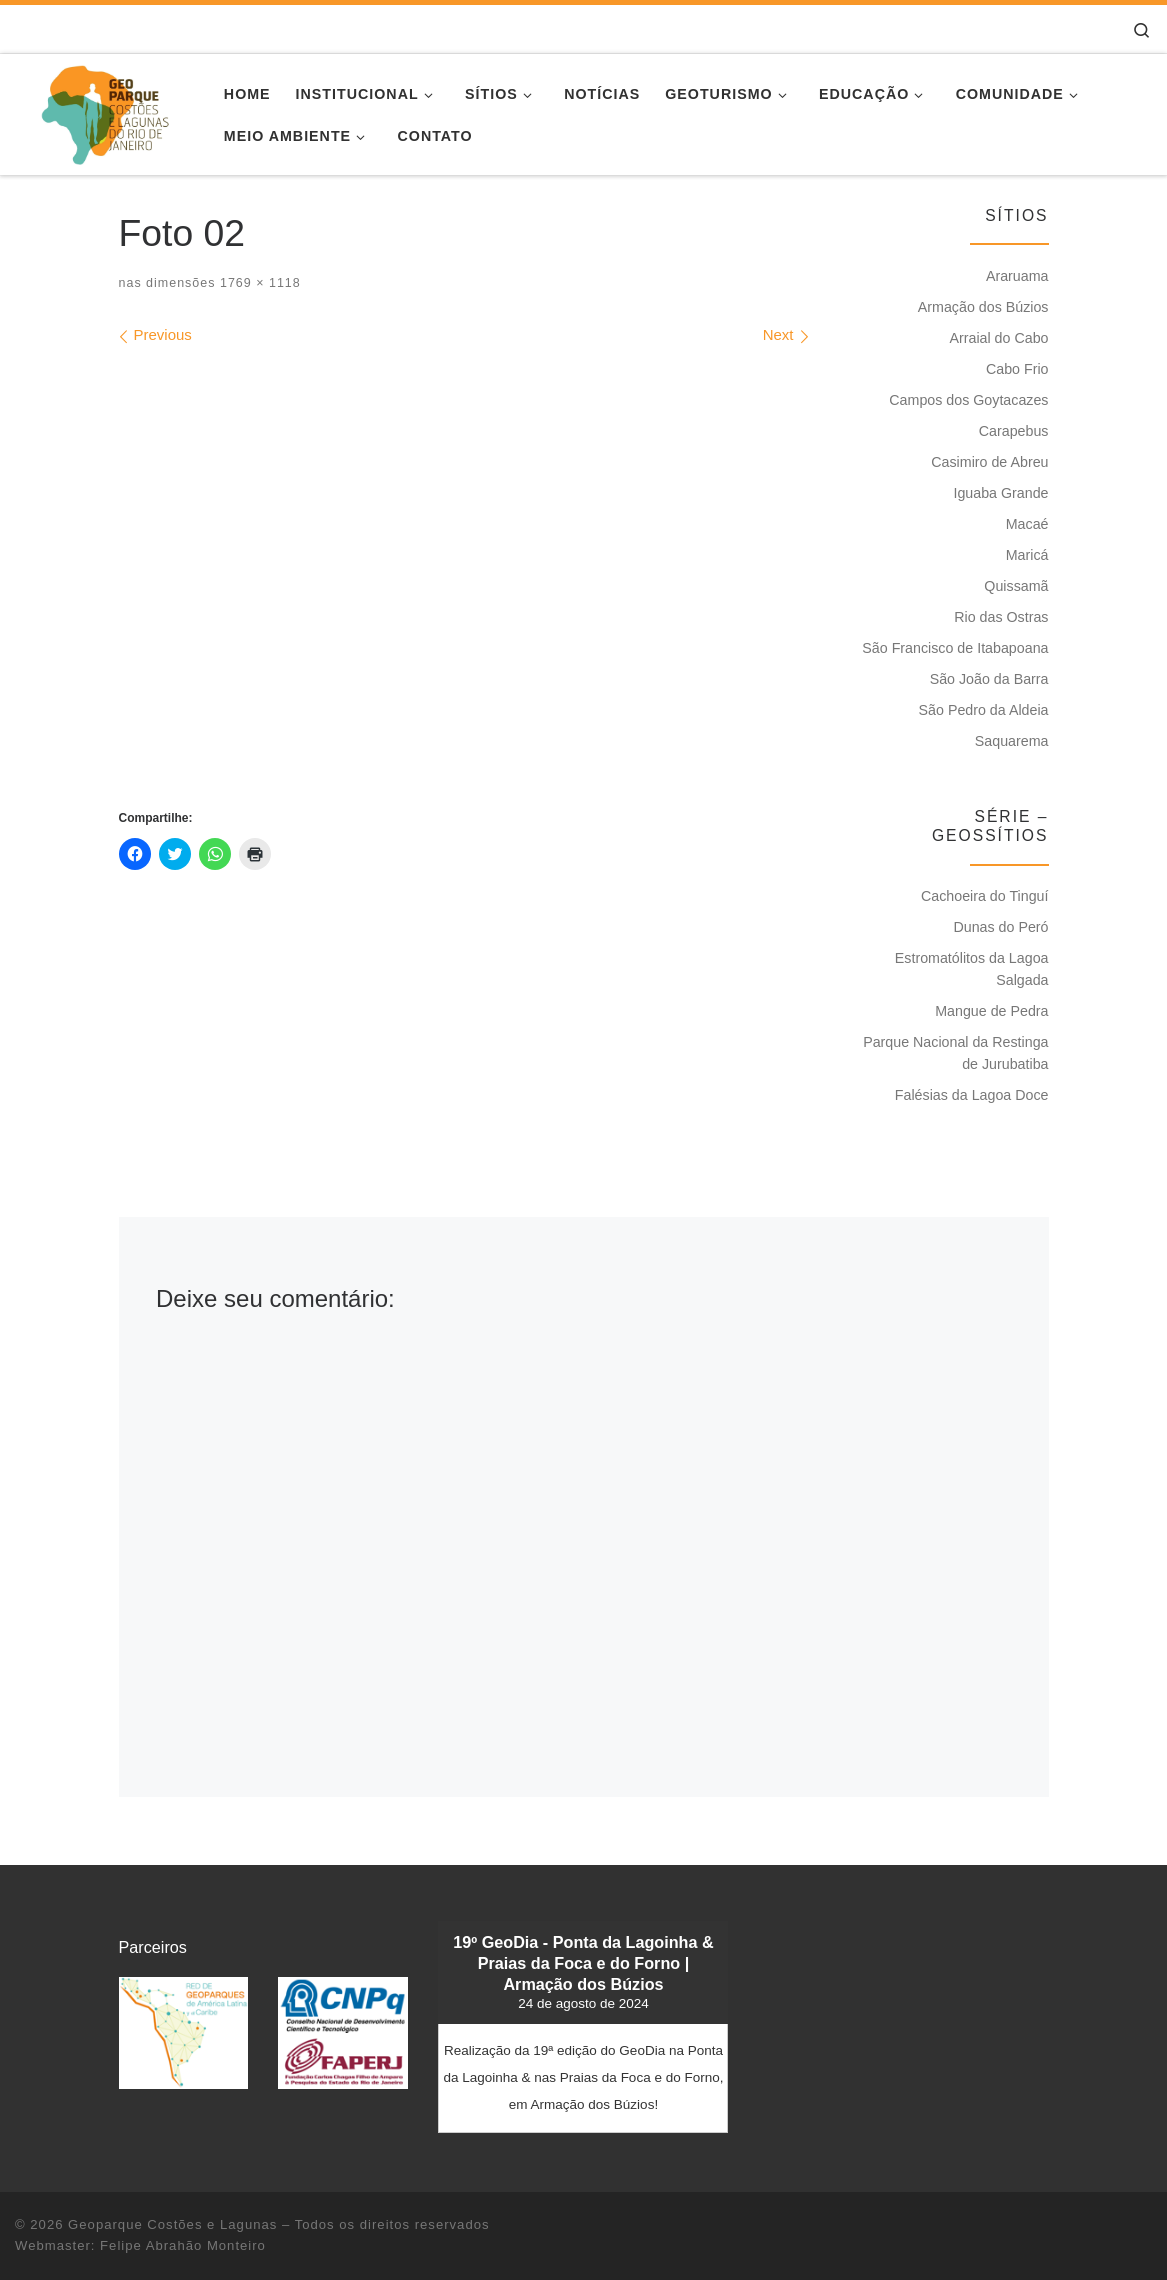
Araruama (1017, 276)
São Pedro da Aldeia (984, 710)
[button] (184, 2032)
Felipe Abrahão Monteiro (183, 2245)
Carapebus (1014, 431)
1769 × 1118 (257, 283)
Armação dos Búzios (983, 307)
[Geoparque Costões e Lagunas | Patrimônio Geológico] (104, 111)
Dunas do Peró (1000, 927)
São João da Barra (989, 679)
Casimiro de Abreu (989, 462)
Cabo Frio (1017, 369)
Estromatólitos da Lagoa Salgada (972, 969)
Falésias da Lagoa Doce (972, 1095)
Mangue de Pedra (991, 1011)
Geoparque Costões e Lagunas (172, 2224)
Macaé (1027, 524)
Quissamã (1016, 586)
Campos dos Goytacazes (968, 400)
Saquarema (1012, 741)
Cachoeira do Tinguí (985, 896)
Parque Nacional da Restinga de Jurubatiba (955, 1053)
